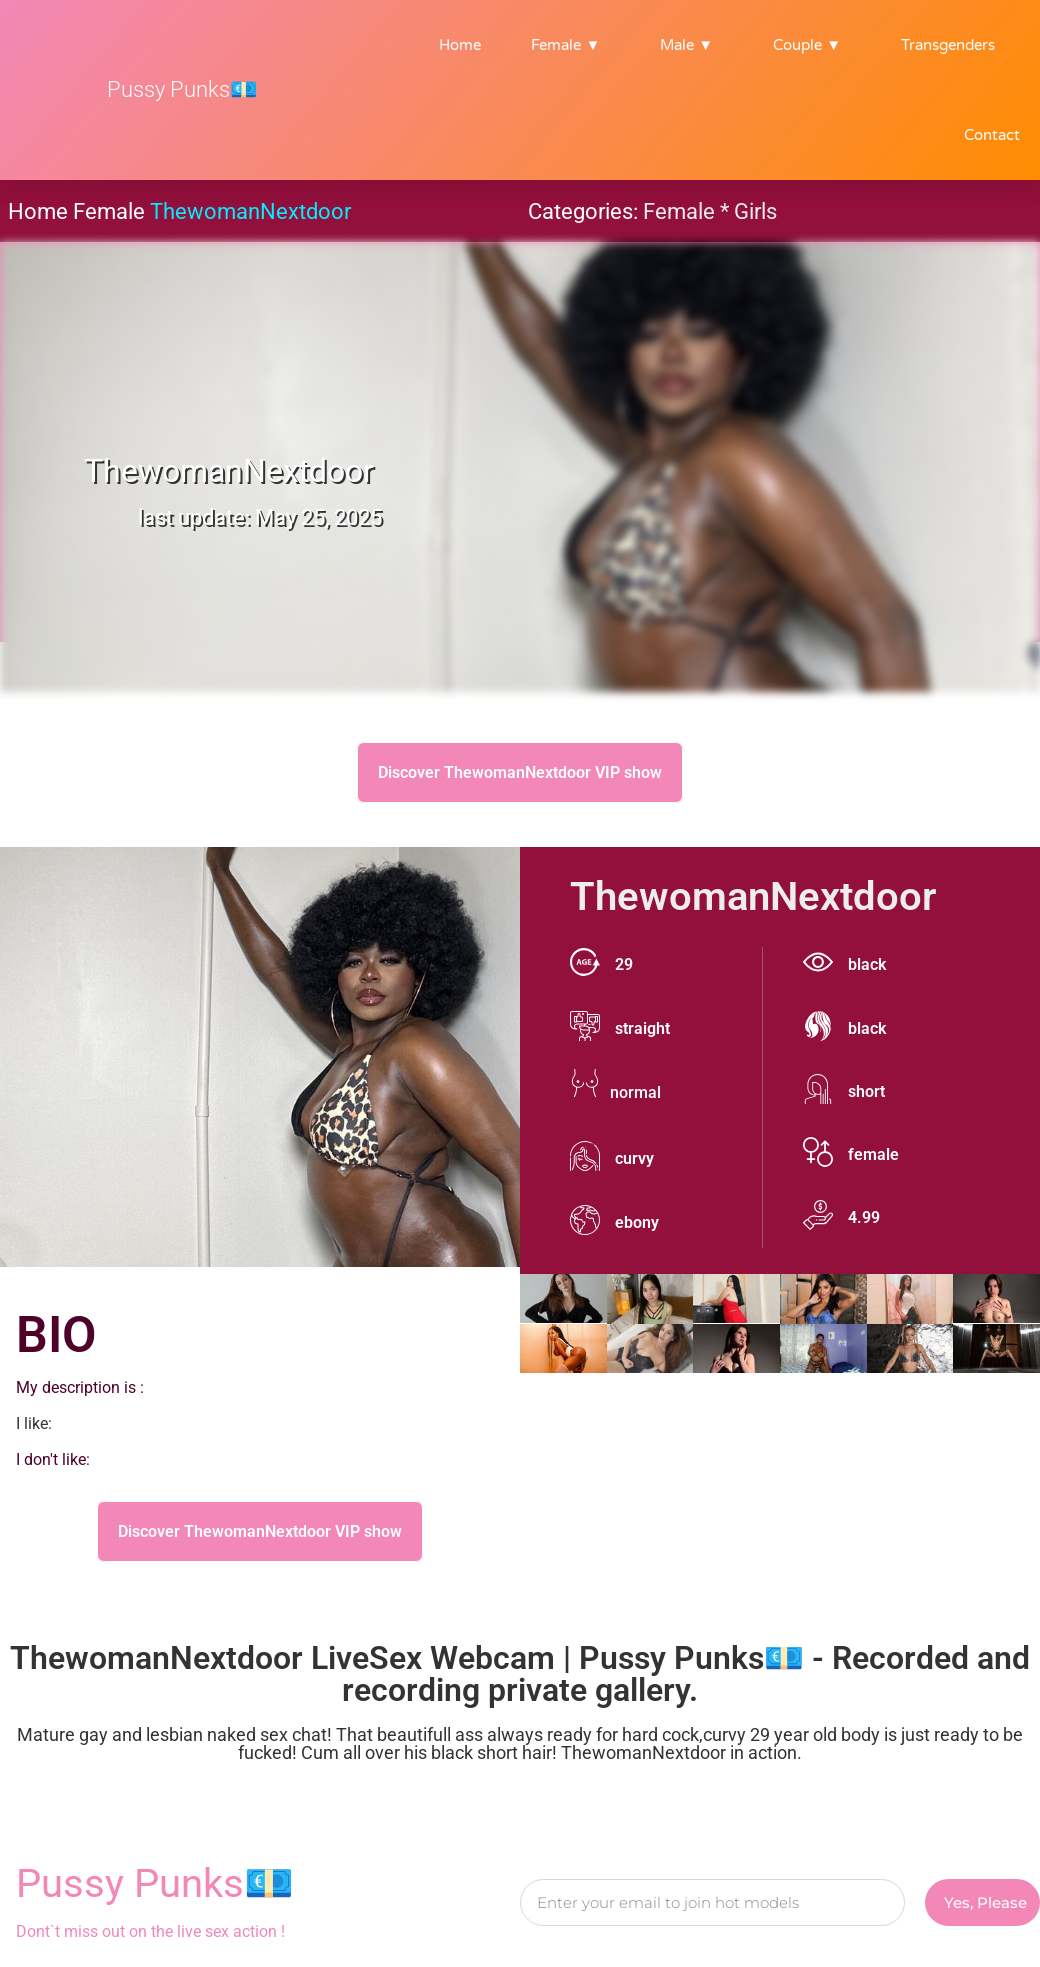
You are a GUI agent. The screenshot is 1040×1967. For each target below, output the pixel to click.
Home (460, 45)
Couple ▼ (812, 45)
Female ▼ (570, 45)
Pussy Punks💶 (182, 89)
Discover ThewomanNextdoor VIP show (520, 772)
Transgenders (948, 45)
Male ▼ (691, 45)
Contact (992, 135)
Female (109, 211)
